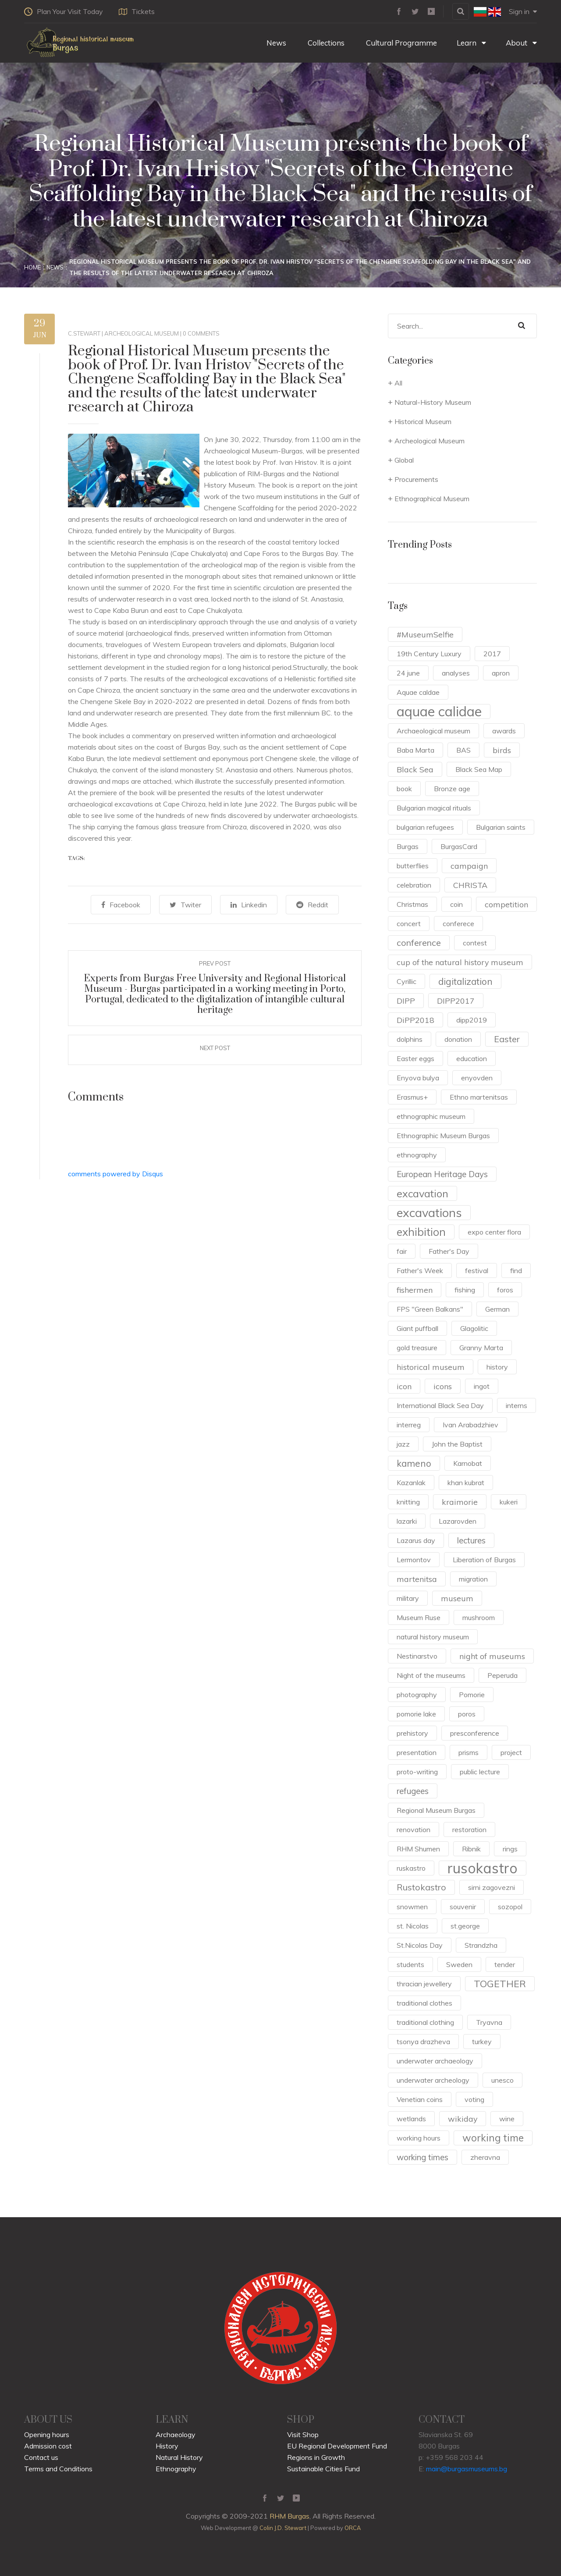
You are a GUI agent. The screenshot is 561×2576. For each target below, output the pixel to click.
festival (476, 1270)
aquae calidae (439, 711)
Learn (471, 42)
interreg (409, 1424)
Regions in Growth (316, 2457)
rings (510, 1848)
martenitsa (417, 1579)
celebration (414, 885)
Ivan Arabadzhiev (470, 1424)
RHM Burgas (289, 2516)
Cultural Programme (400, 42)
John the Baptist (457, 1444)
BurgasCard (458, 846)
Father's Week (420, 1270)
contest (475, 942)
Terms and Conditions (58, 2468)
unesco (502, 2080)
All (398, 383)
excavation (422, 1193)
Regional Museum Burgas (436, 1810)
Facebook (126, 904)
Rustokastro (421, 1887)
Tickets (139, 11)
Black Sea (415, 769)
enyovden (477, 1077)
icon (404, 1386)
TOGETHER (500, 1983)
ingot (482, 1386)
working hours (418, 2138)
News (275, 42)
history (497, 1366)
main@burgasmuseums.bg (466, 2468)
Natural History (179, 2457)
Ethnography (176, 2468)
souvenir (463, 1906)
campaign (469, 865)
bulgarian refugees (425, 827)
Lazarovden (457, 1521)
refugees (413, 1791)
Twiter (187, 904)
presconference (474, 1733)
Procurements (416, 479)
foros (505, 1289)
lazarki (407, 1521)
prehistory (412, 1733)
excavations (429, 1212)
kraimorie (460, 1502)
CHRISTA (470, 885)
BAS (463, 750)
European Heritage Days (442, 1174)
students (410, 1964)
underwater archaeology (435, 2060)
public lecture (480, 1771)
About (521, 42)
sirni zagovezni (491, 1887)
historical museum (431, 1367)
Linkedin (247, 904)
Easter (507, 1038)
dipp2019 (471, 1020)
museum (457, 1598)
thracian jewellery (424, 1983)
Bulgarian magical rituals (434, 807)
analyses (456, 673)
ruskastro (411, 1868)
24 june (408, 673)
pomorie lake (416, 1713)
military (408, 1598)
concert (409, 923)
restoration (469, 1829)
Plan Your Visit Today (63, 11)
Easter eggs (415, 1058)
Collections (325, 42)
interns (516, 1405)
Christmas (412, 904)
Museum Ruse (418, 1617)
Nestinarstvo (417, 1656)
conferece (458, 923)
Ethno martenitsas (479, 1097)
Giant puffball (417, 1328)
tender (504, 1964)
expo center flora (494, 1232)
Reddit (307, 904)
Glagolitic (474, 1328)
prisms (468, 1752)
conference (419, 942)
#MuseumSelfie (425, 634)
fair (402, 1251)
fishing (464, 1289)
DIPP (406, 1000)
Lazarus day (416, 1540)
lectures (471, 1540)
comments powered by (115, 1173)
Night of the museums (431, 1675)
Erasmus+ (412, 1097)
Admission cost (48, 2446)
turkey (482, 2041)
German (497, 1309)
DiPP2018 (415, 1020)
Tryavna (489, 2022)
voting (474, 2099)
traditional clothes (424, 2003)
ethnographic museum (431, 1116)
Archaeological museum (433, 730)
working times (422, 2157)
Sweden (459, 1964)
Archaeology (175, 2434)
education (471, 1058)
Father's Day (449, 1251)
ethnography (417, 1154)
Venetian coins (420, 2099)
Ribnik (471, 1848)
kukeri (509, 1501)
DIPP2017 (456, 1000)
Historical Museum (422, 421)
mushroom (478, 1617)
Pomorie (472, 1694)
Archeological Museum (141, 333)
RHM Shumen (418, 1848)
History (167, 2446)
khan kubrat (465, 1482)
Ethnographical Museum (431, 498)
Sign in (523, 11)
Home (32, 267)
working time (493, 2137)
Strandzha (481, 1945)
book (404, 788)
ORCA (352, 2527)
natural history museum (433, 1636)
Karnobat (467, 1463)
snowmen (412, 1906)
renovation (413, 1829)
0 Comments (201, 333)
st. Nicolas (413, 1925)
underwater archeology (433, 2080)
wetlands (411, 2118)
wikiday (462, 2118)
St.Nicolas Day (420, 1945)
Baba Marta (415, 750)
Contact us (41, 2457)
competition (506, 904)
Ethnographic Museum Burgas (443, 1135)
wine (507, 2118)
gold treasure (417, 1347)
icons (442, 1386)
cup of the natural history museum (460, 962)
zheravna (485, 2157)
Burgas (408, 846)
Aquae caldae (418, 692)
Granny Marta (481, 1347)
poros (467, 1713)
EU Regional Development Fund (337, 2446)
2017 (492, 653)
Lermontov (414, 1559)
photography (417, 1694)
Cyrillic (406, 981)
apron (501, 673)
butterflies (413, 865)
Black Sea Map (478, 769)
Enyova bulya (418, 1077)
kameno (414, 1463)
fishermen (415, 1290)
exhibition (421, 1231)
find (516, 1270)
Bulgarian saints (500, 827)
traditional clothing (425, 2022)
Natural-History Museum (432, 402)
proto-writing (417, 1771)
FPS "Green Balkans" (430, 1309)
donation (458, 1039)
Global (404, 460)
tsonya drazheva (423, 2041)
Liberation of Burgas (484, 1559)
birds (502, 750)
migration (473, 1579)
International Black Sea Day (440, 1405)
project (511, 1752)
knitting (408, 1501)
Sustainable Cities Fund (323, 2468)
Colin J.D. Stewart (282, 2527)
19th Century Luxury (429, 653)
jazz (403, 1444)
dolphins (410, 1039)
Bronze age (452, 788)
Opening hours (46, 2434)
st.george (465, 1925)
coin (456, 904)
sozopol (510, 1906)
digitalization (465, 981)
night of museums (492, 1656)
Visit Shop (303, 2434)
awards (504, 730)
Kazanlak (411, 1482)
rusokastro (482, 1868)
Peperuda (502, 1675)
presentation (417, 1752)
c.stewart (84, 333)
